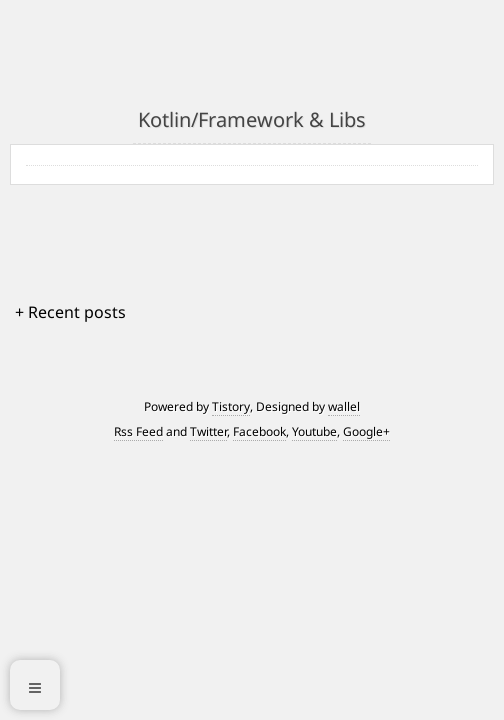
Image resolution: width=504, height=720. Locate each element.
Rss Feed (138, 431)
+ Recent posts (70, 312)
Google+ (366, 431)
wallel (344, 406)
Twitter (208, 431)
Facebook (259, 431)
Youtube (314, 431)
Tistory (231, 406)
